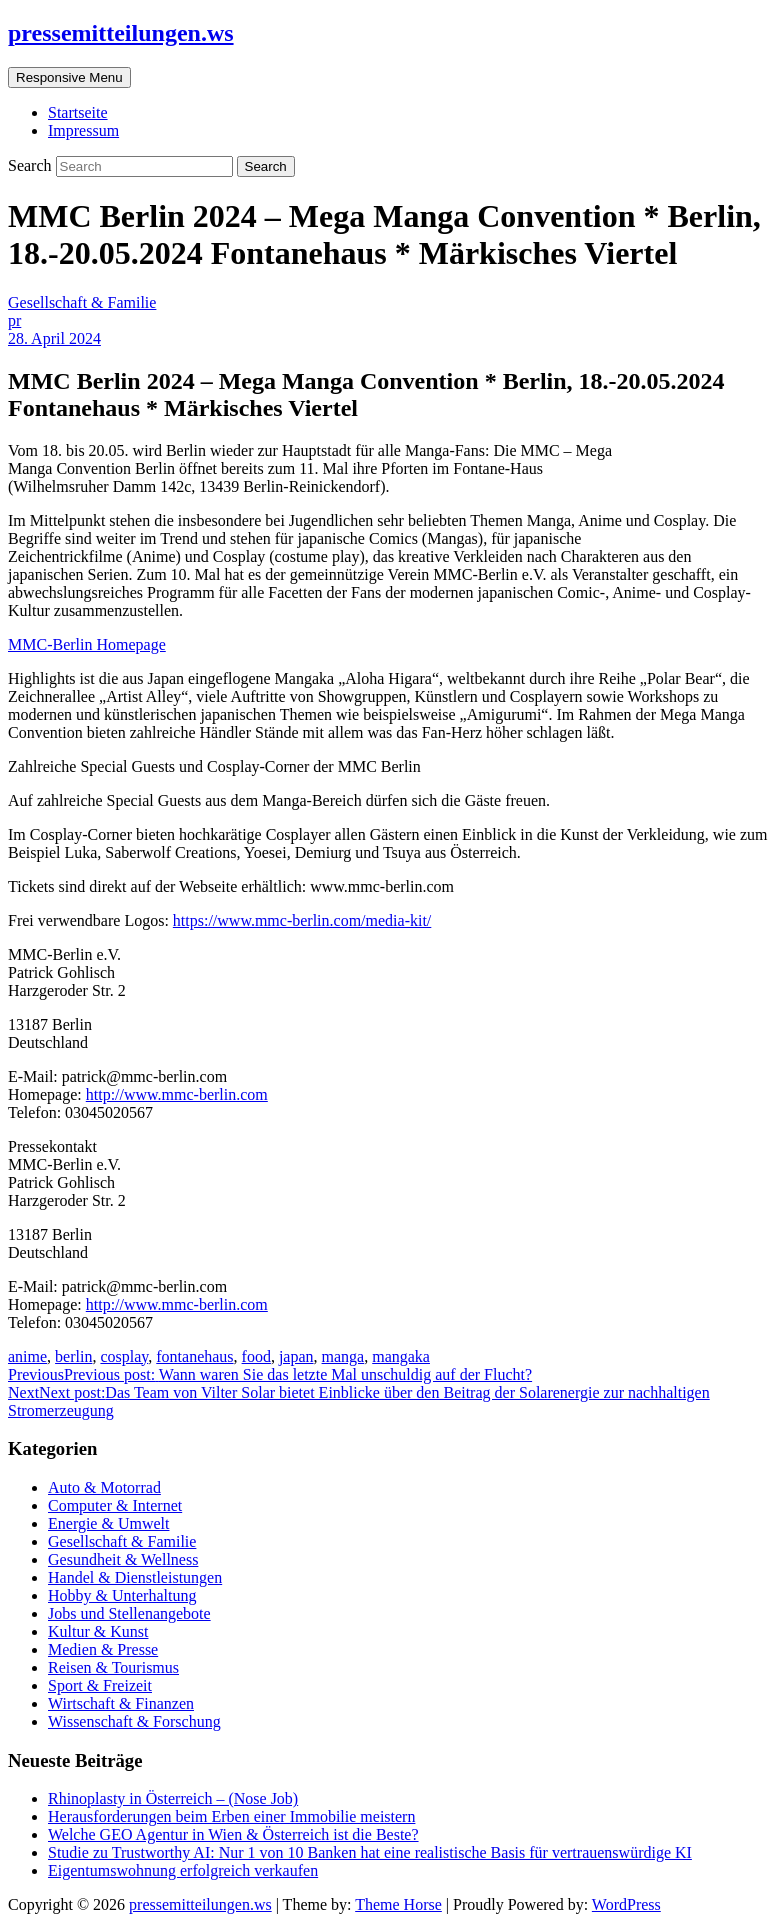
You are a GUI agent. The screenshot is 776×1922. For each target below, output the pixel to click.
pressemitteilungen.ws (121, 33)
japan (296, 1356)
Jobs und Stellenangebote (129, 1613)
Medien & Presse (103, 1649)
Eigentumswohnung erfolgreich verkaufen (183, 1870)
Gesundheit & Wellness (123, 1559)
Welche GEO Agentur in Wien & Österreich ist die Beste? (233, 1834)
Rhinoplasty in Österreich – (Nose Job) (173, 1798)
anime (27, 1356)
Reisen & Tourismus (113, 1667)
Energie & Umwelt (108, 1523)
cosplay (124, 1356)
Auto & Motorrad (104, 1487)
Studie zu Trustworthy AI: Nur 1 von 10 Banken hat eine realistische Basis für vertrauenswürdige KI (370, 1852)
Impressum (83, 130)
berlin (73, 1356)
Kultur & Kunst (98, 1631)
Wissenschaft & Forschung (134, 1721)
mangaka (401, 1356)
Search (32, 165)
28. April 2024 (54, 338)
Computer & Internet (115, 1505)
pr (14, 320)
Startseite (78, 112)
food (256, 1356)
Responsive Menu (69, 77)
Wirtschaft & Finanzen (121, 1703)
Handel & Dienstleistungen (135, 1577)
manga (343, 1356)
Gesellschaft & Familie (82, 302)
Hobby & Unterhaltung (122, 1595)
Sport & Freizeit (100, 1685)
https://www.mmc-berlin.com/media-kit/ (302, 920)
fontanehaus (194, 1356)
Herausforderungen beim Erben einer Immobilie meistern (231, 1816)
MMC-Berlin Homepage (87, 644)
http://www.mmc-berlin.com (177, 1094)
